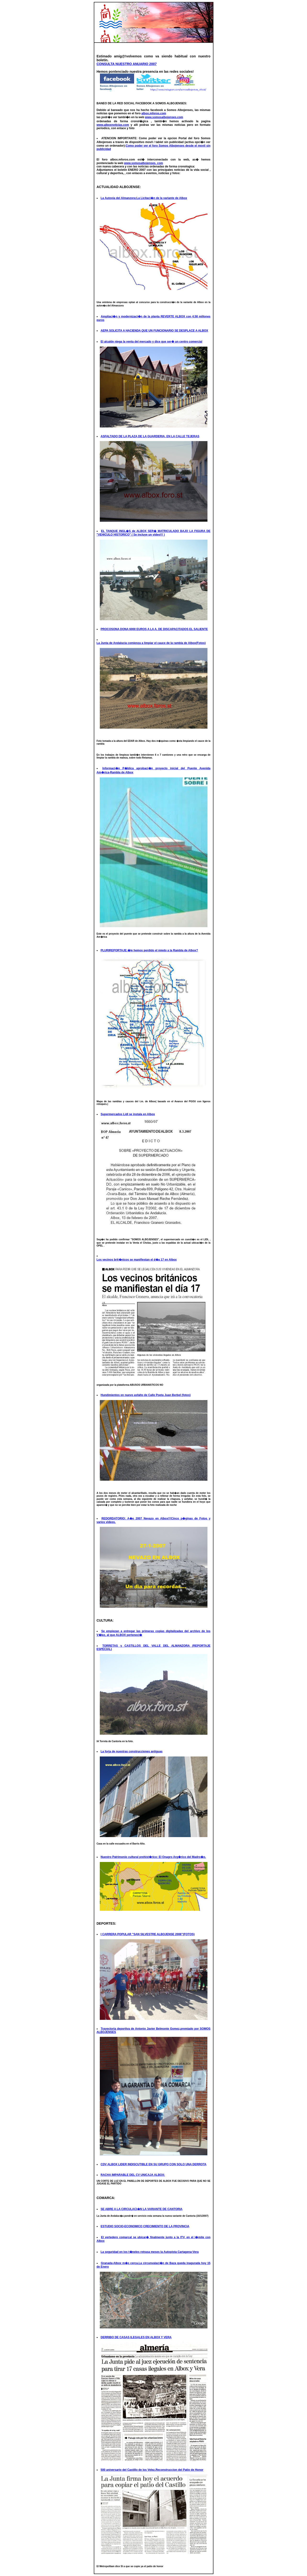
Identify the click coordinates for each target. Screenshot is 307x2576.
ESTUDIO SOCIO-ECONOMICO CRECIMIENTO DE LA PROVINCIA (145, 2226)
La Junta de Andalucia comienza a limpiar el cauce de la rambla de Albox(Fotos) (151, 643)
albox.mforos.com (153, 113)
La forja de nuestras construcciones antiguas (132, 1751)
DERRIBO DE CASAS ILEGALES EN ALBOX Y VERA (136, 2337)
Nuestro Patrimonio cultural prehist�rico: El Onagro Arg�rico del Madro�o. (153, 1857)
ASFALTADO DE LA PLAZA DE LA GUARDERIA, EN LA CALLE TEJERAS (150, 436)
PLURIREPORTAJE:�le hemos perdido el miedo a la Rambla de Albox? (149, 950)
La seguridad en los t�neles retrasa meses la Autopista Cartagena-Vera (150, 2252)
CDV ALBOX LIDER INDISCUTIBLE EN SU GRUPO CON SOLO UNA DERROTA (154, 2164)
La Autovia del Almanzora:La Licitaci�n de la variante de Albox (144, 198)
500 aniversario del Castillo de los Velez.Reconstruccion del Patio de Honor (152, 2469)
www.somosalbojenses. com (143, 163)
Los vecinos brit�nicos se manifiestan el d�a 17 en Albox (137, 1259)
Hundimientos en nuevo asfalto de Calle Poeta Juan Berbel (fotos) (146, 1395)
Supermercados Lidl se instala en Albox (128, 1114)
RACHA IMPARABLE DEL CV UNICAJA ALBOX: (133, 2175)
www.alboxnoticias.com (113, 125)
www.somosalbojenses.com (164, 117)
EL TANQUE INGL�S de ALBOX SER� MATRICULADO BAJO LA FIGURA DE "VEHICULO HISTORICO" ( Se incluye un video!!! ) (154, 532)
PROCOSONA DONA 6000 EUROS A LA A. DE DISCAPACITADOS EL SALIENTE (154, 629)
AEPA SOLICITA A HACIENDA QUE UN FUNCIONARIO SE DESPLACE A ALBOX (154, 330)
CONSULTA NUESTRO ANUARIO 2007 (127, 64)
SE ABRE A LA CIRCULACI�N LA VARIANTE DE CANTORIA (142, 2209)
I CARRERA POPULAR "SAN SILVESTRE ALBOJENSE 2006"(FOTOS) (148, 1934)
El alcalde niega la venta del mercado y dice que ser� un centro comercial (151, 341)
